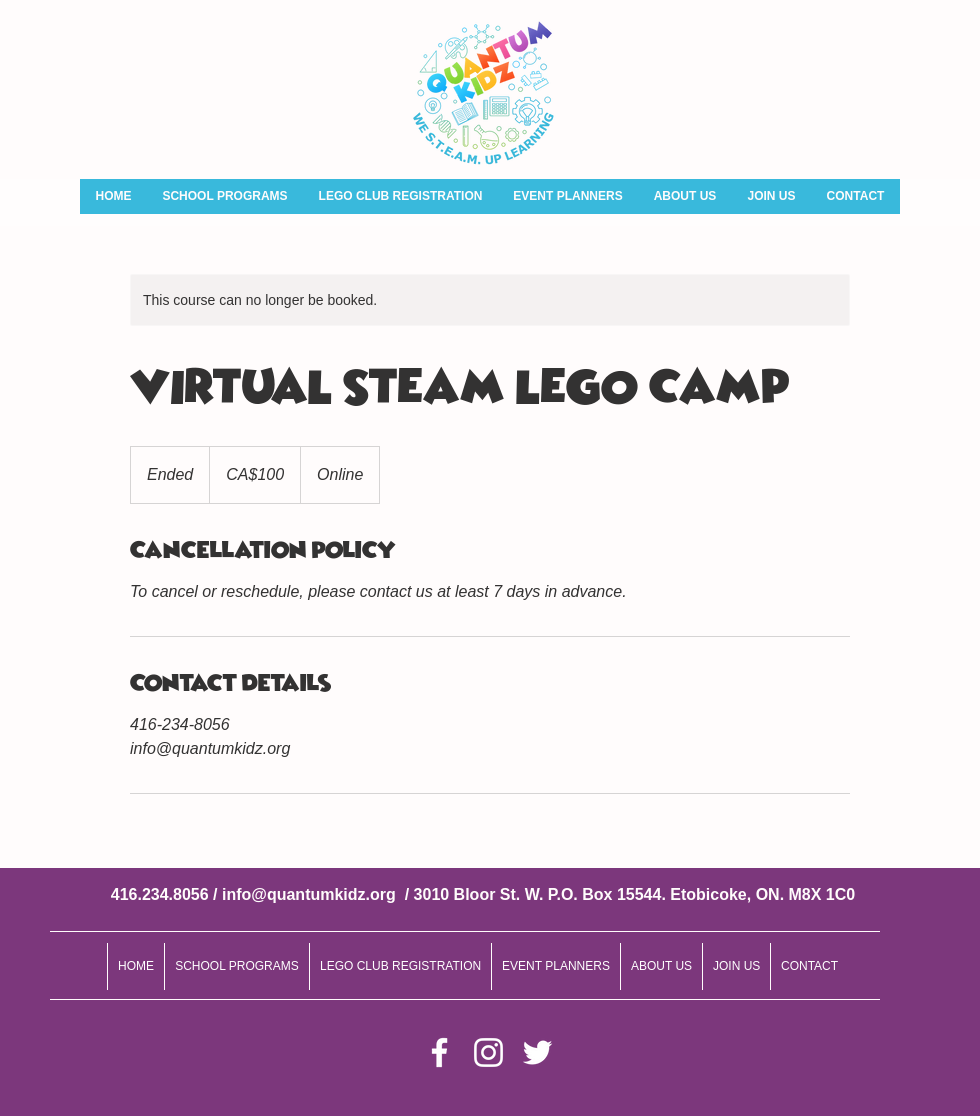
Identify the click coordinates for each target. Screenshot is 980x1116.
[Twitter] (537, 1052)
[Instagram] (488, 1052)
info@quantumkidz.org (309, 894)
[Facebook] (439, 1052)
